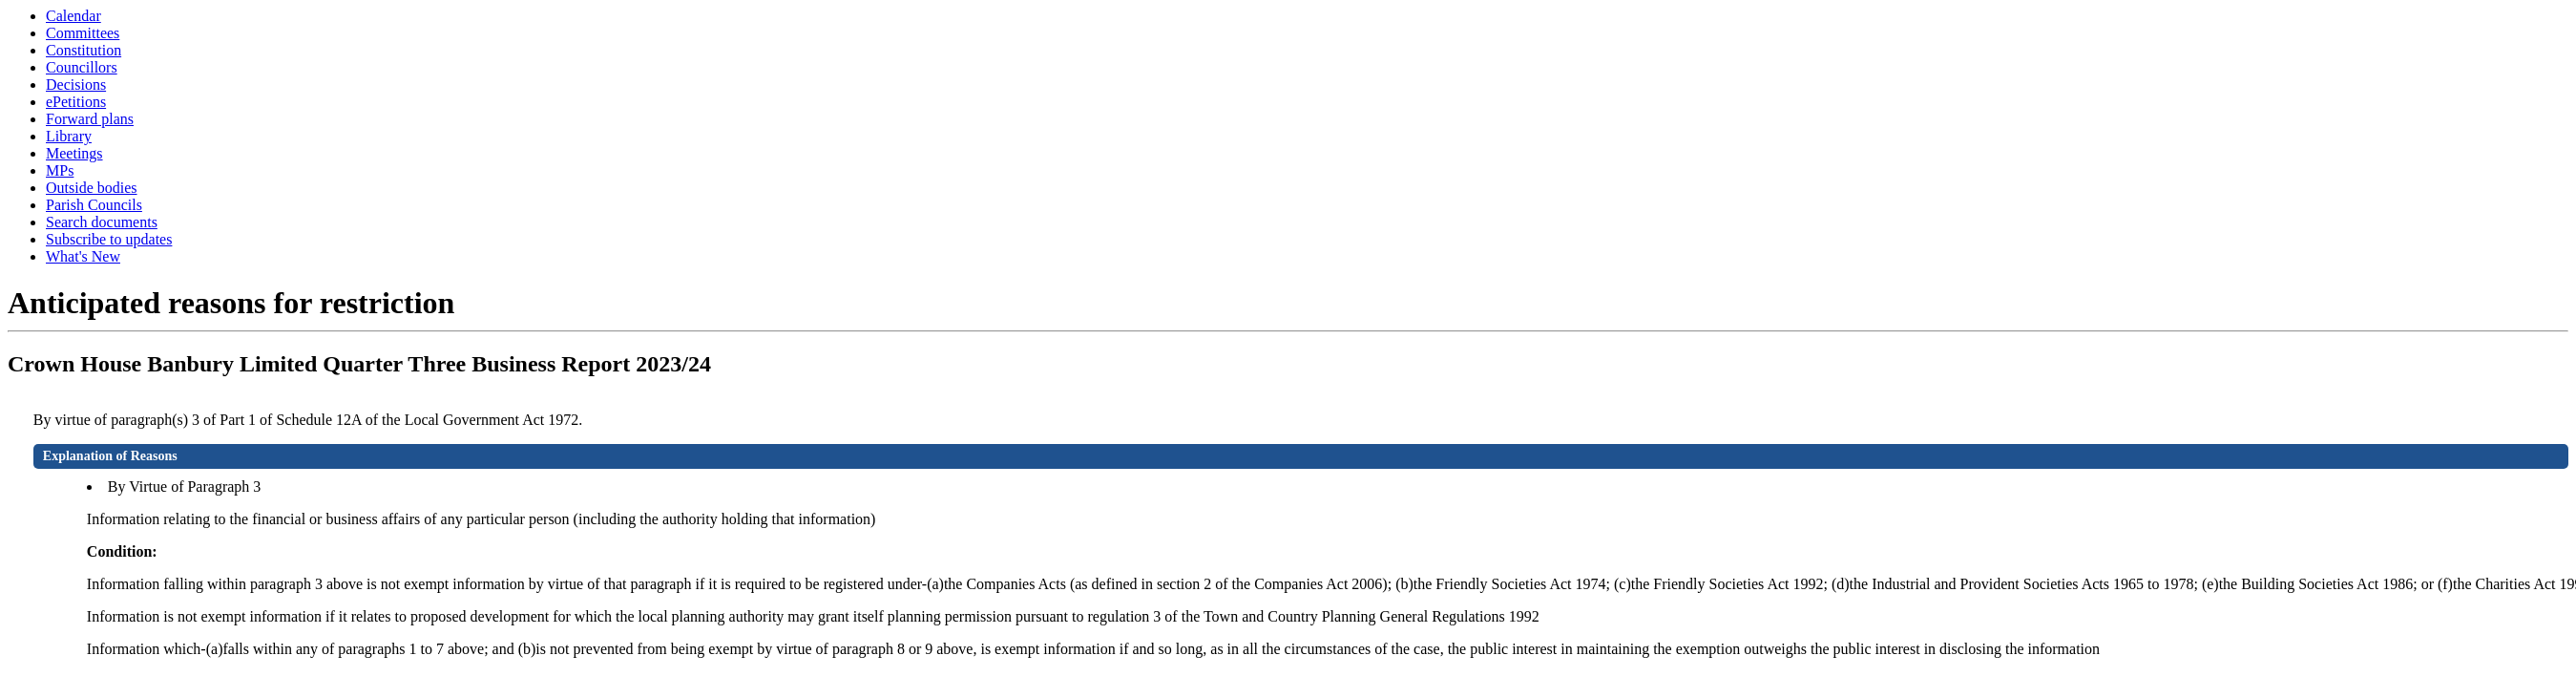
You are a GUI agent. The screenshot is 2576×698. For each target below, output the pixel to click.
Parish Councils (94, 205)
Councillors (81, 67)
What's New (83, 256)
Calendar (73, 16)
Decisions (76, 84)
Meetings (74, 153)
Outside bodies (91, 188)
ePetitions (76, 102)
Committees (82, 33)
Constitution (83, 50)
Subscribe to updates (109, 239)
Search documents (101, 222)
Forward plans (90, 119)
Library (69, 136)
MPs (59, 170)
